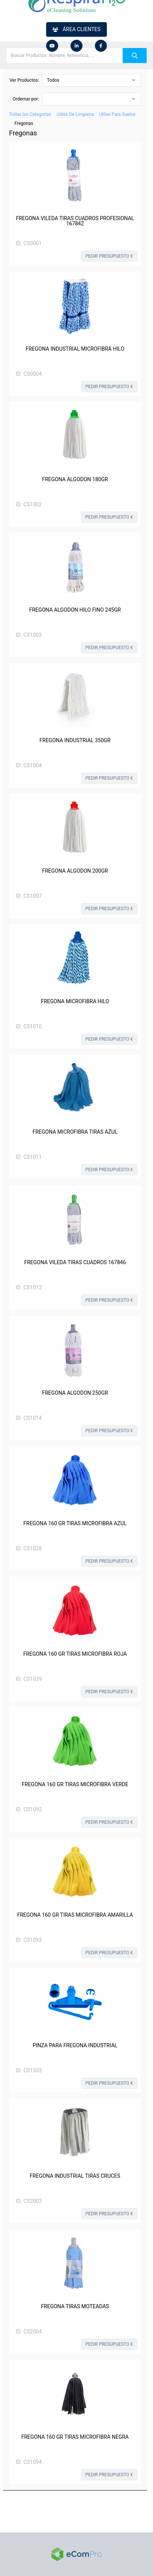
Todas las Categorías (30, 114)
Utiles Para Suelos (117, 114)
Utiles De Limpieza (75, 114)
